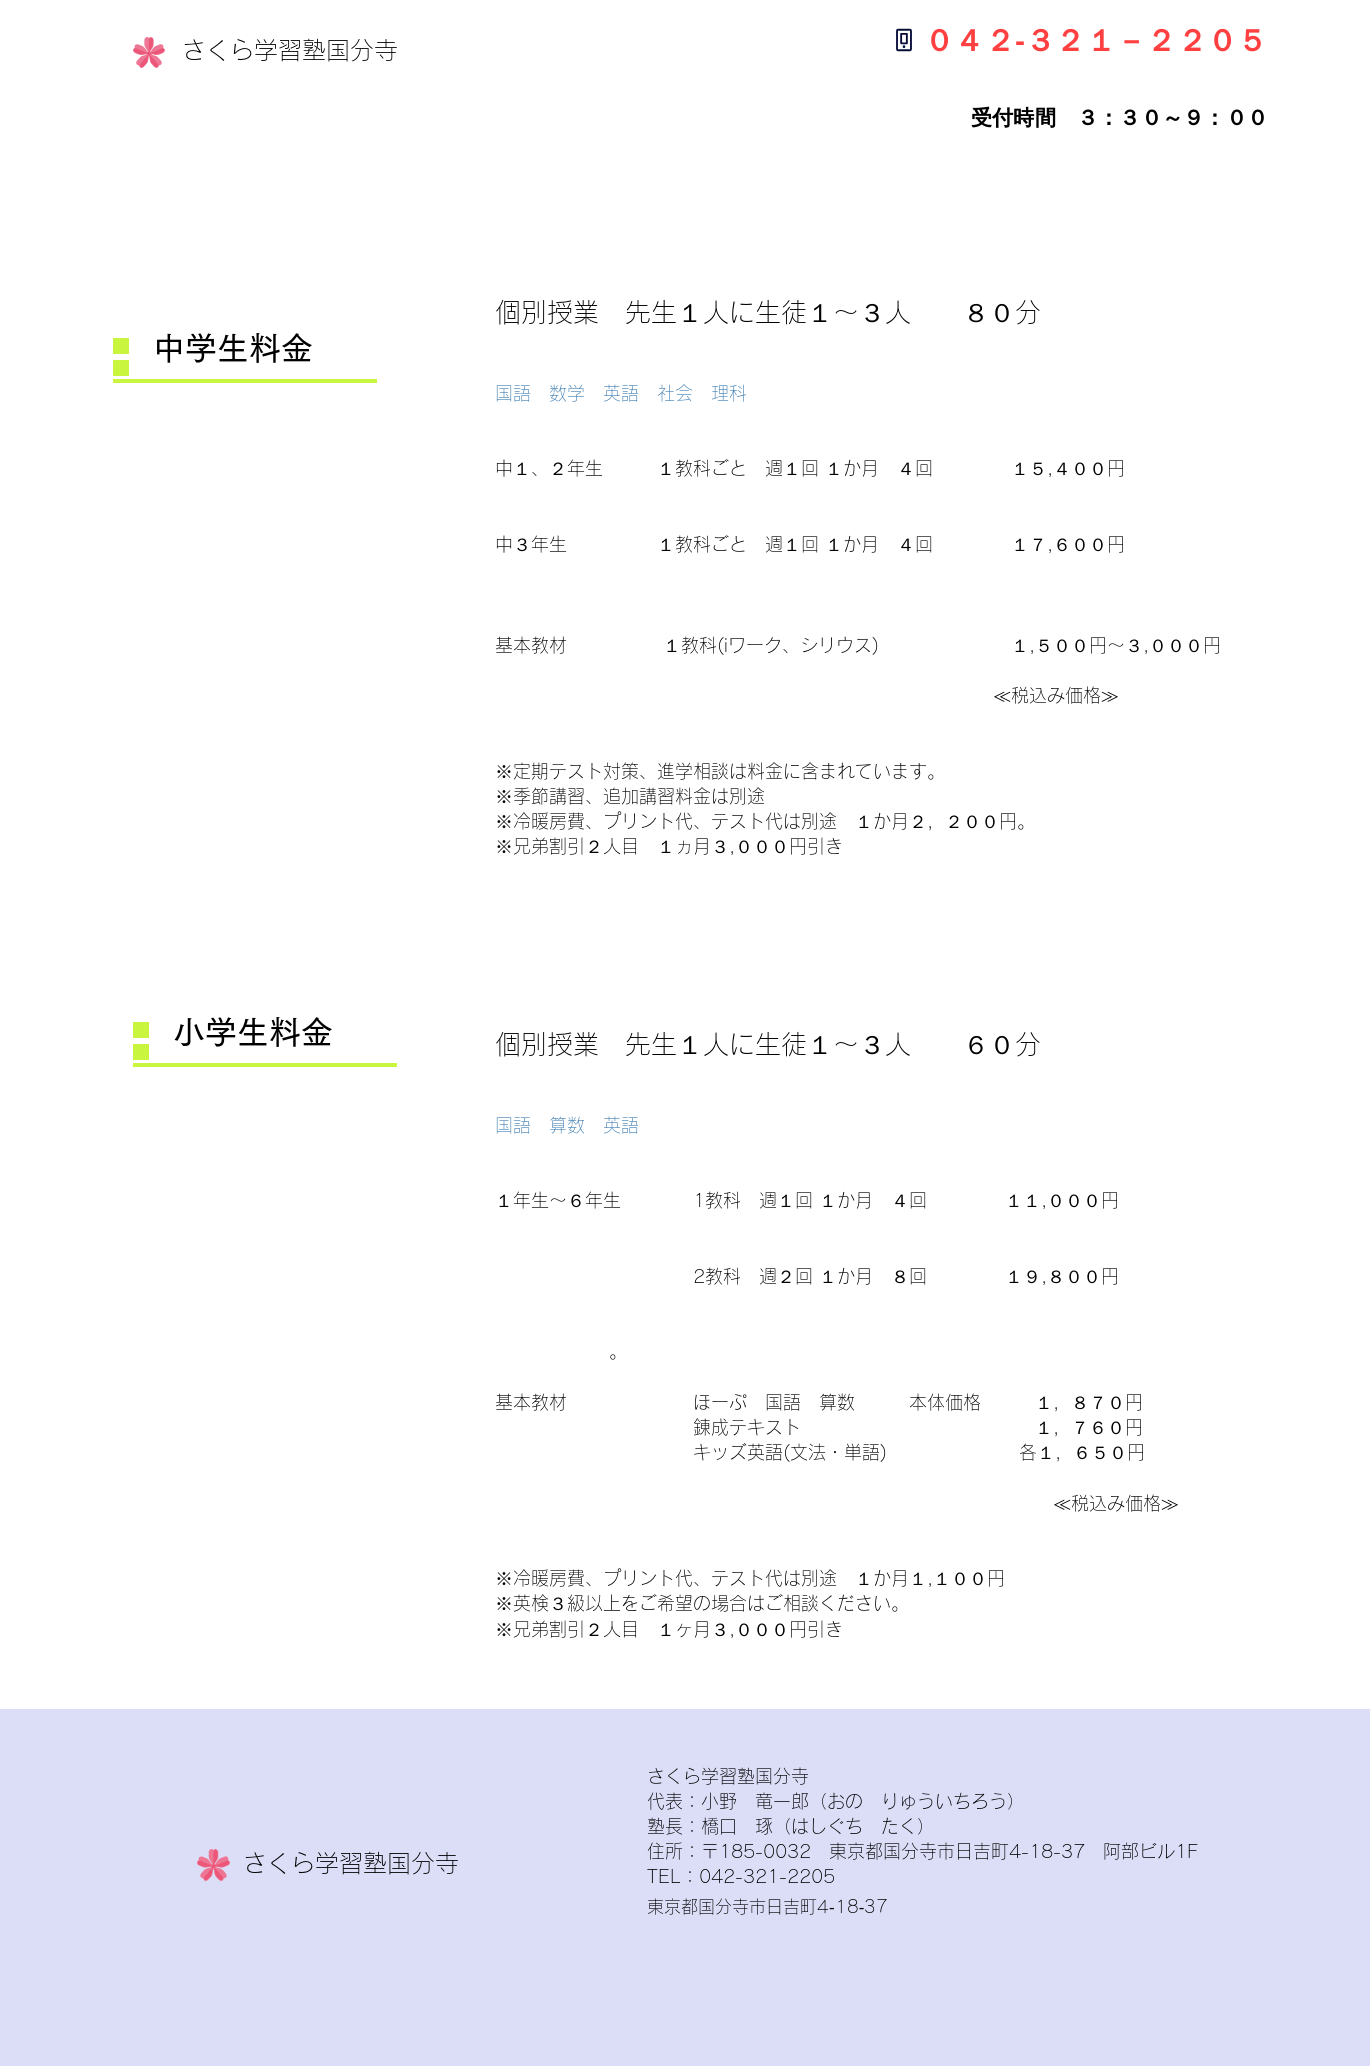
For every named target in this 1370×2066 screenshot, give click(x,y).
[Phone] (903, 39)
